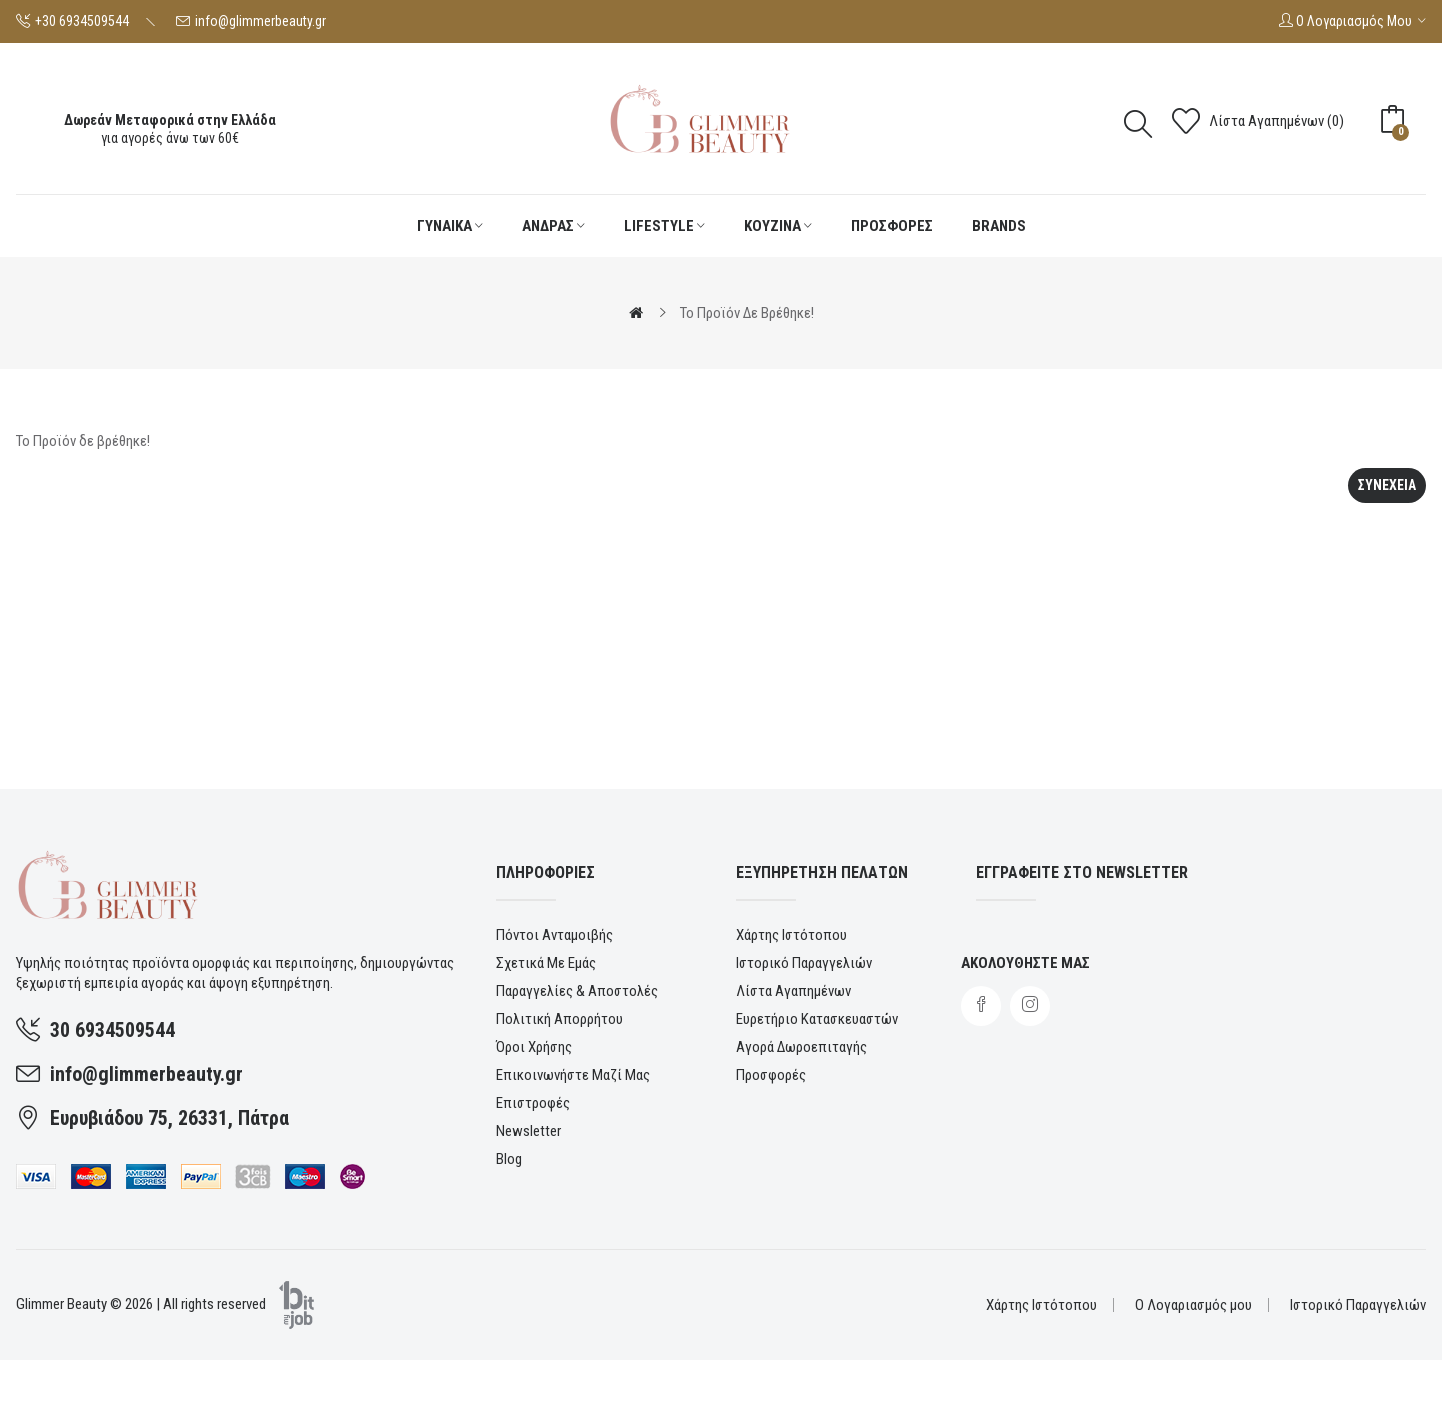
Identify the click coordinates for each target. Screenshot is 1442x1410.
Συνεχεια (1387, 485)
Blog (509, 1159)
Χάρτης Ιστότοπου (791, 935)
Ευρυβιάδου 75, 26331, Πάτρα (169, 1118)
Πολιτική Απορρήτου (559, 1019)
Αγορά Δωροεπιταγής (801, 1047)
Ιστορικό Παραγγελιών (804, 963)
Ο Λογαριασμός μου (1193, 1305)
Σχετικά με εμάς (546, 963)
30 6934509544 (112, 1030)
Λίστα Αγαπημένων (793, 991)
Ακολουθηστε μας (1025, 963)
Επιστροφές (533, 1103)
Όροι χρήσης (534, 1047)
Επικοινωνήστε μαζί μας (573, 1075)
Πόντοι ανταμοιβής (554, 935)
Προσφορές (771, 1075)
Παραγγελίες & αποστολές (577, 991)
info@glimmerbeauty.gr (260, 21)
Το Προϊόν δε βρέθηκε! (747, 313)
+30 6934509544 (82, 21)
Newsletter (528, 1131)
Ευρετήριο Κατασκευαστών (817, 1019)
